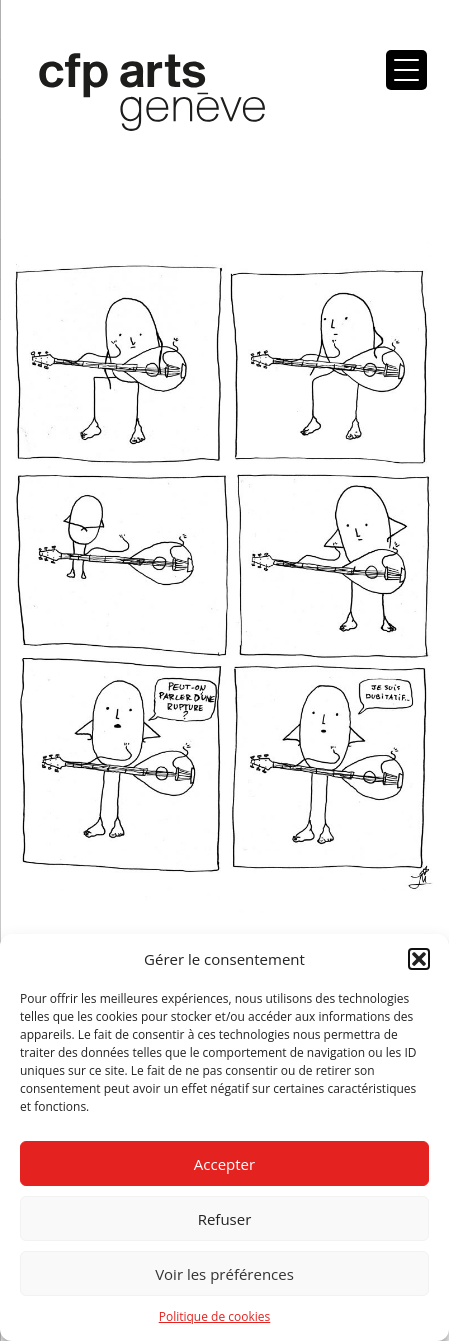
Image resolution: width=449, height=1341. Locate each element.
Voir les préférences (224, 1274)
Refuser (225, 1219)
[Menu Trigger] (406, 70)
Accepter (224, 1164)
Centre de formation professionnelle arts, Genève (140, 96)
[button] (419, 959)
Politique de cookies (215, 1316)
